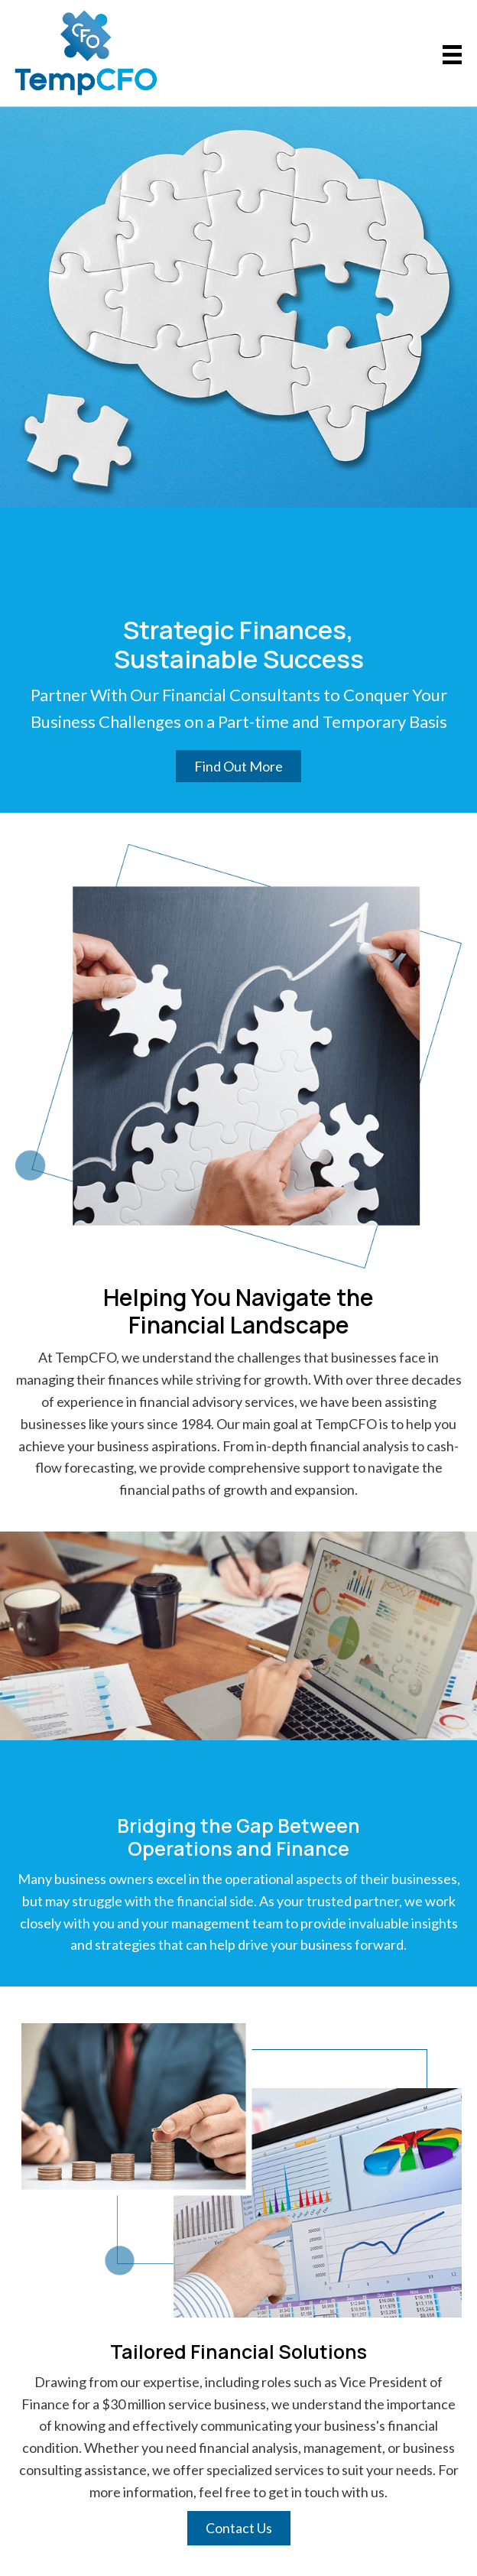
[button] (238, 766)
